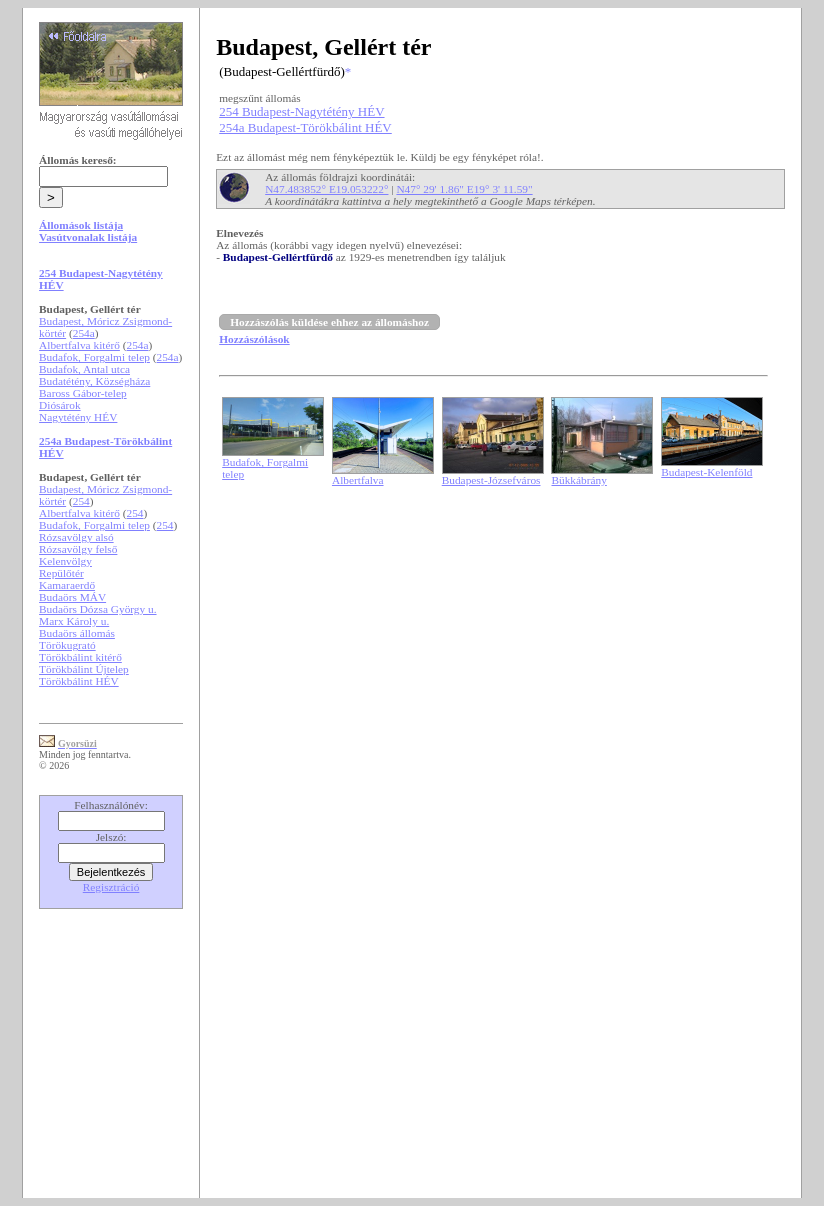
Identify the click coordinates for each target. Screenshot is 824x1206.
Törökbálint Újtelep (84, 669)
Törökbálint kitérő (80, 657)
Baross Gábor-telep (83, 393)
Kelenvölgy (65, 561)
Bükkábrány (578, 480)
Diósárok (60, 405)
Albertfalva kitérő (79, 345)
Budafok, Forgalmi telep (94, 357)
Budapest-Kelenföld (706, 472)
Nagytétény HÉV (78, 417)
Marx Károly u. (74, 621)
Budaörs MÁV (72, 597)
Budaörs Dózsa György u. (97, 609)
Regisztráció (111, 887)
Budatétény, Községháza (94, 381)
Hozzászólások (254, 339)
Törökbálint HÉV (79, 681)
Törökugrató (67, 645)
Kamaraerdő (67, 585)
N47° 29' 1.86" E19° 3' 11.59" (464, 189)
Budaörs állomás (77, 633)
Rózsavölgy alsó (76, 537)
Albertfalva (358, 480)
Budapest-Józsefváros (491, 480)
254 (81, 501)
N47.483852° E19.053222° (326, 189)
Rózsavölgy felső (78, 549)
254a (84, 333)
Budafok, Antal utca (84, 369)
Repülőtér (61, 573)
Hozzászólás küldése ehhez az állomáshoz (329, 322)
